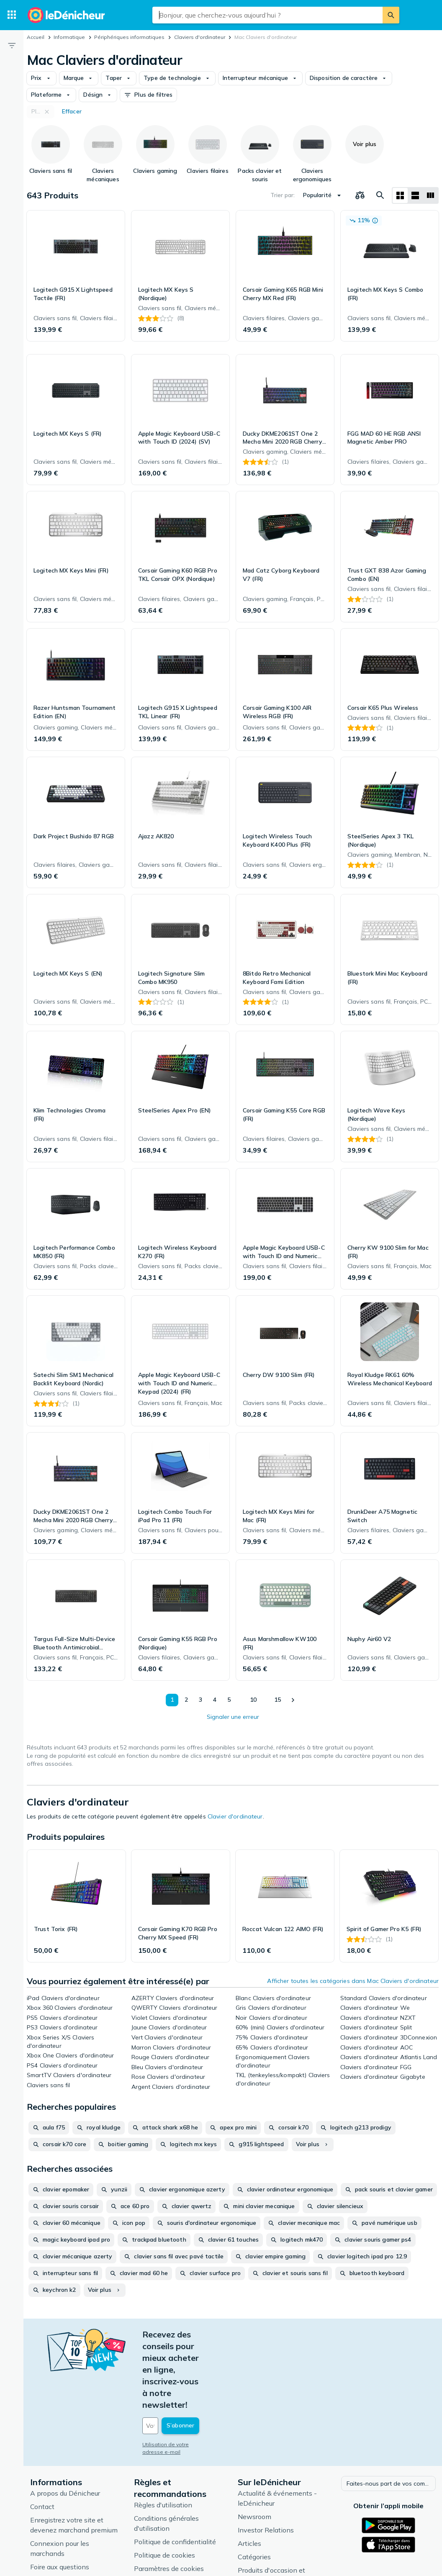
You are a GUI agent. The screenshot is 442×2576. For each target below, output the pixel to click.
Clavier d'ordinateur (235, 1816)
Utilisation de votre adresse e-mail (185, 2386)
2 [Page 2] (184, 1699)
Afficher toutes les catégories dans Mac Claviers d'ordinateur (353, 1981)
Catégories (254, 2497)
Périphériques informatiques (129, 37)
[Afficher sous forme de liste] (415, 195)
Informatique (69, 37)
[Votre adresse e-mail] (199, 2367)
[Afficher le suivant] (293, 1700)
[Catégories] (11, 15)
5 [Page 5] (227, 1699)
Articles (249, 2483)
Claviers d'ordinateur (199, 37)
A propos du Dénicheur (65, 2433)
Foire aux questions (59, 2507)
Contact (42, 2446)
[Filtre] (11, 45)
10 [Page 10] (251, 1699)
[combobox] (267, 15)
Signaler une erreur (233, 1717)
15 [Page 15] (276, 1699)
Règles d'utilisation (163, 2445)
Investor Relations (266, 2470)
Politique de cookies (164, 2495)
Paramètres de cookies (169, 2508)
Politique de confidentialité (175, 2482)
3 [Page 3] (198, 1699)
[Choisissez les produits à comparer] (360, 195)
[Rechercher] (391, 15)
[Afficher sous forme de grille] (400, 195)
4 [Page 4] (212, 1699)
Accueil (35, 37)
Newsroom (254, 2457)
